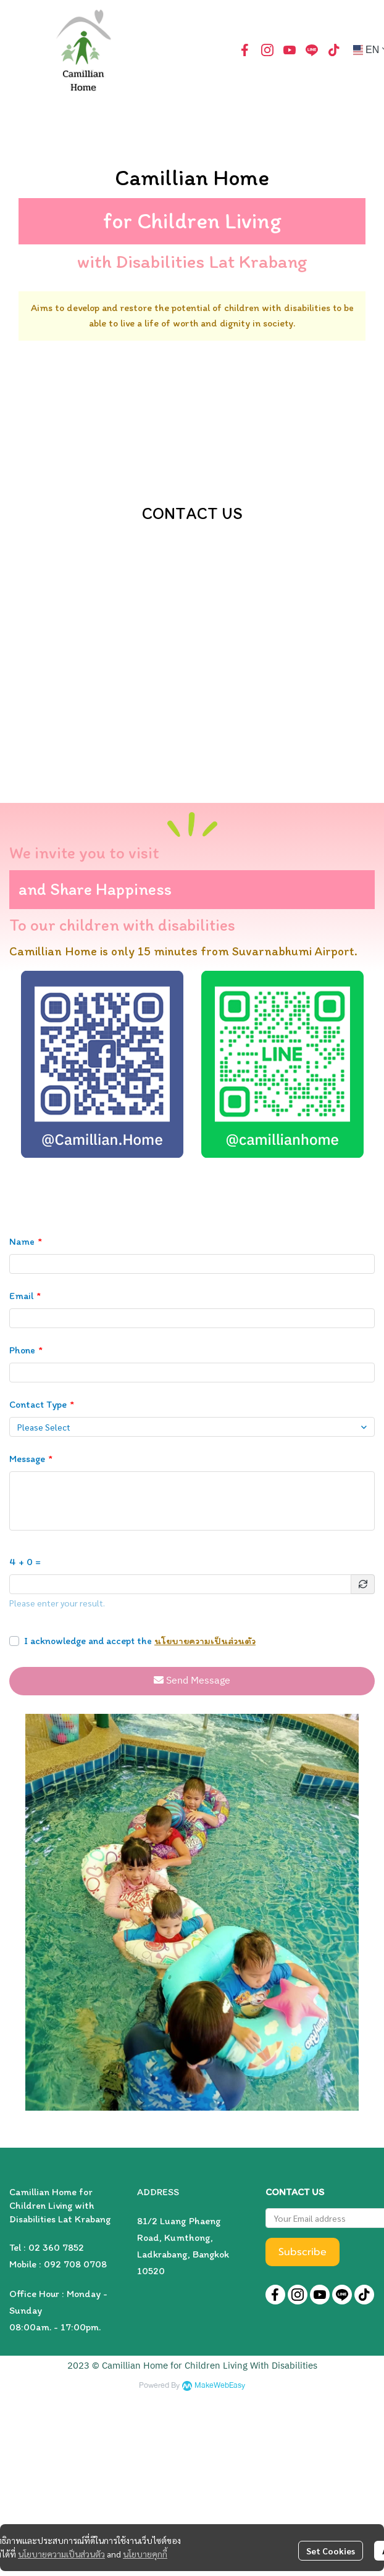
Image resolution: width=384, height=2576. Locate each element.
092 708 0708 (75, 2264)
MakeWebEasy (219, 2385)
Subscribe (302, 2252)
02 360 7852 (56, 2247)
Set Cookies (330, 2550)
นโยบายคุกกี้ (145, 2553)
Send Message (192, 1680)
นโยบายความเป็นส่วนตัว (205, 1641)
